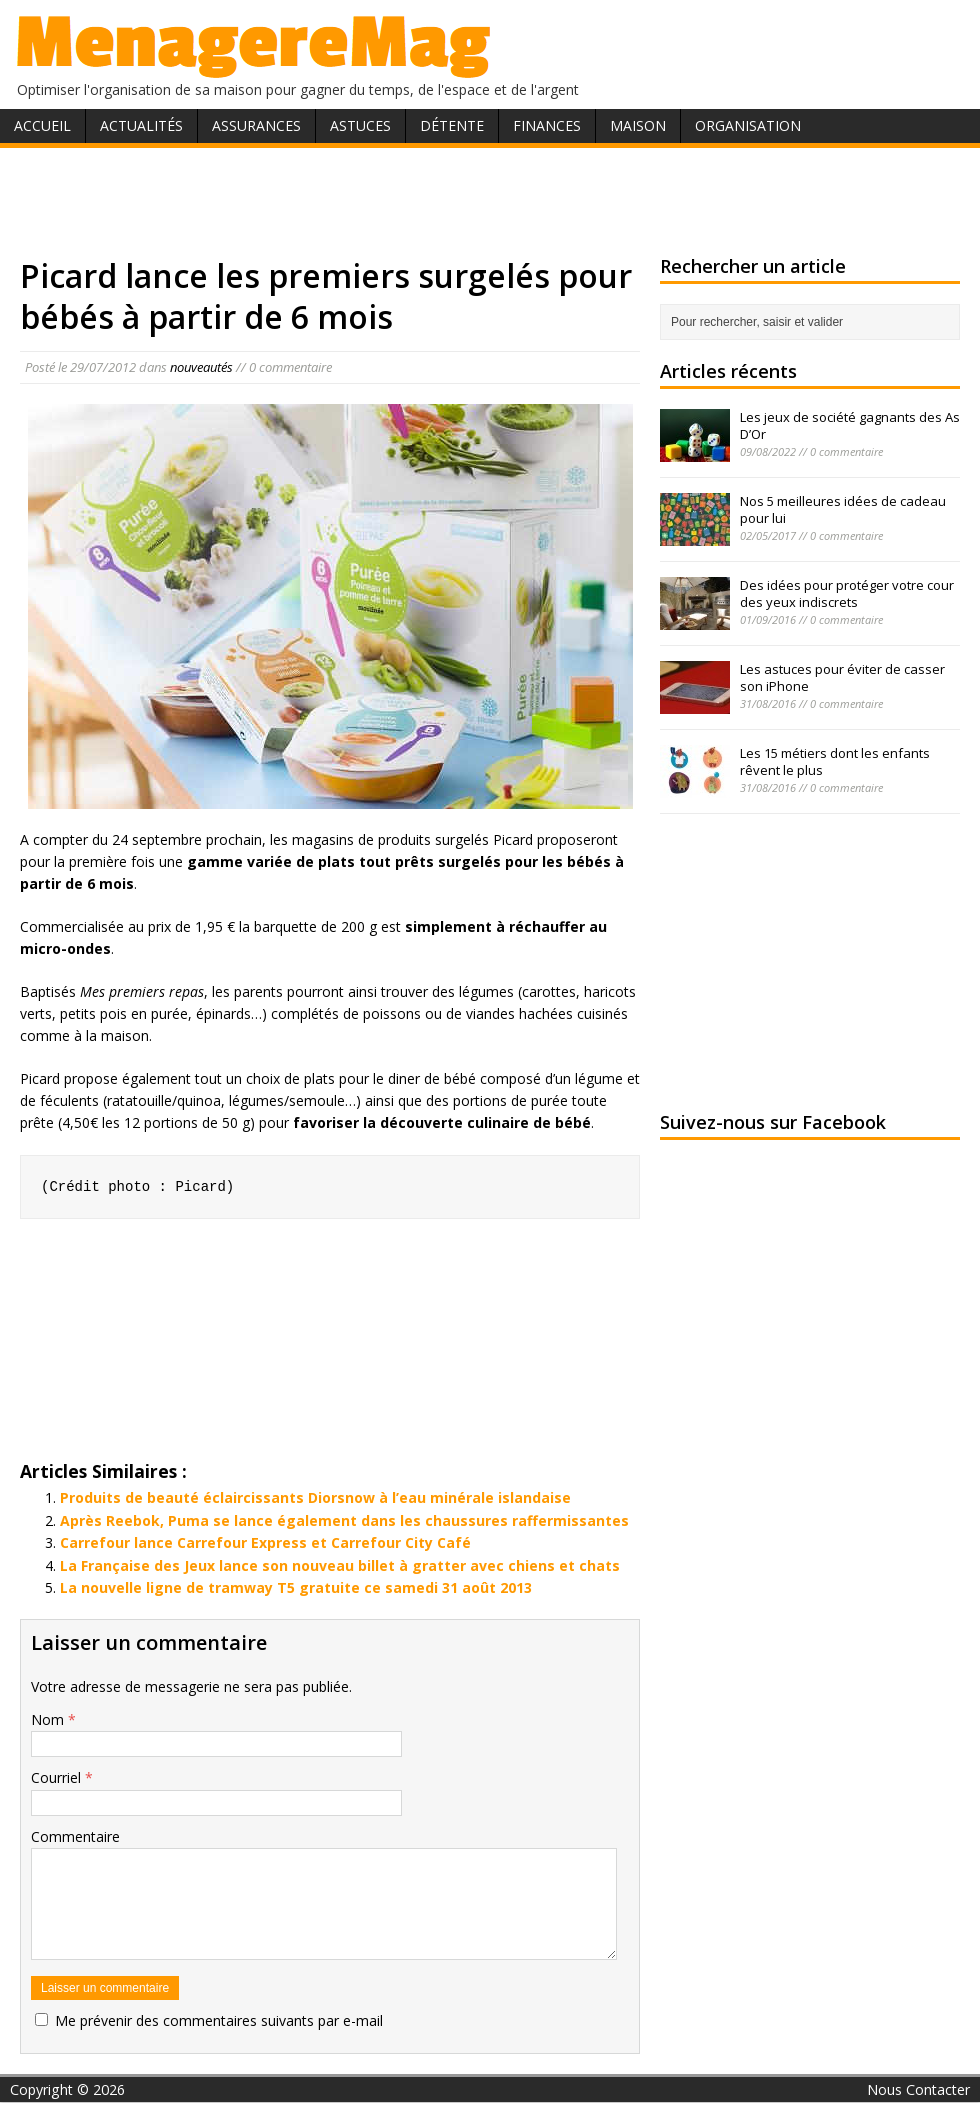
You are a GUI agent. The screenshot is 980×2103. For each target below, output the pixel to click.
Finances (547, 125)
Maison (638, 125)
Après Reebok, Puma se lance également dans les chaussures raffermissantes (344, 1520)
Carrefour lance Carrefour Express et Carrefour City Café (265, 1542)
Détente (452, 125)
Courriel (58, 1777)
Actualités (141, 125)
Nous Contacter (918, 2089)
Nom (49, 1719)
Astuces (360, 125)
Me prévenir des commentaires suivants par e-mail (219, 2020)
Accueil (42, 125)
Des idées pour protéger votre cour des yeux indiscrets (847, 593)
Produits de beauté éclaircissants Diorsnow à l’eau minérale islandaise (315, 1497)
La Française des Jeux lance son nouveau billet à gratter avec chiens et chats (340, 1565)
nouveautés (201, 367)
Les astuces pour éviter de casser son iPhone (842, 677)
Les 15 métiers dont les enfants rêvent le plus (835, 761)
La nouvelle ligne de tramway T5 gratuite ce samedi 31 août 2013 (296, 1587)
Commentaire (75, 1836)
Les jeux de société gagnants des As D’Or (850, 425)
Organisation (748, 125)
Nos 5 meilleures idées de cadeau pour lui (843, 509)
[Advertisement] (490, 198)
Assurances (256, 125)
